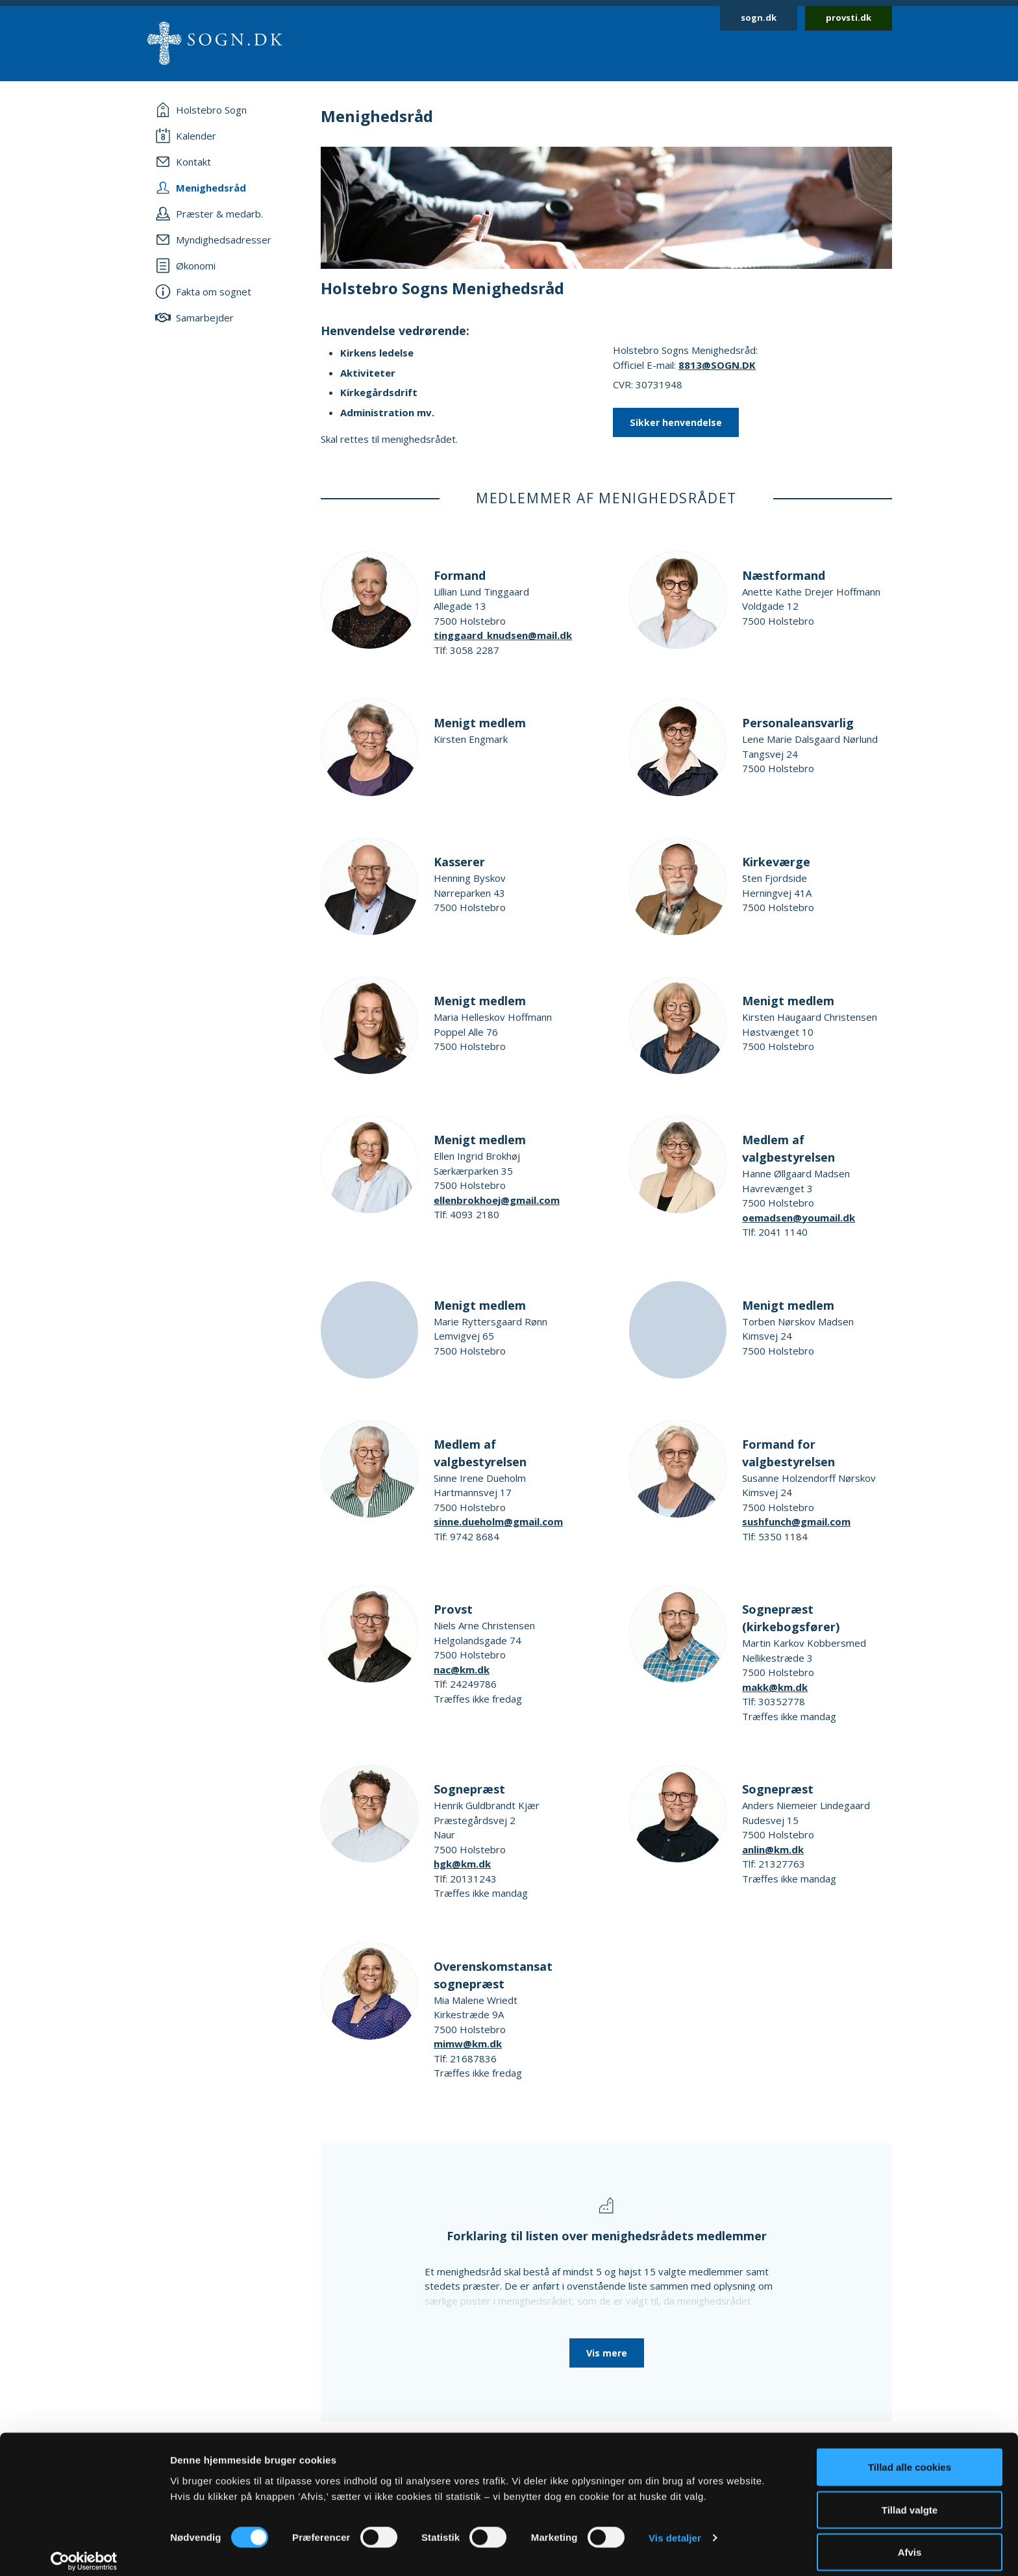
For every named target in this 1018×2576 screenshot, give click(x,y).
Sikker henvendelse (676, 422)
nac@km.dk (462, 1669)
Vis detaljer (675, 2526)
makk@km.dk (775, 1687)
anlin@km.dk (773, 1849)
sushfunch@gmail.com (796, 1521)
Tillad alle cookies (909, 2456)
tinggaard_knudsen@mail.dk (503, 635)
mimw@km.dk (468, 2043)
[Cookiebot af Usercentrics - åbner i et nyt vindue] (84, 2550)
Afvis (910, 2541)
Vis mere (606, 2353)
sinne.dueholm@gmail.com (498, 1521)
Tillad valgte (909, 2499)
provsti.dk (848, 17)
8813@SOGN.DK (717, 364)
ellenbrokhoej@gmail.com (497, 1200)
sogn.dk (758, 17)
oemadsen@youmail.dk (798, 1217)
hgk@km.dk (462, 1863)
